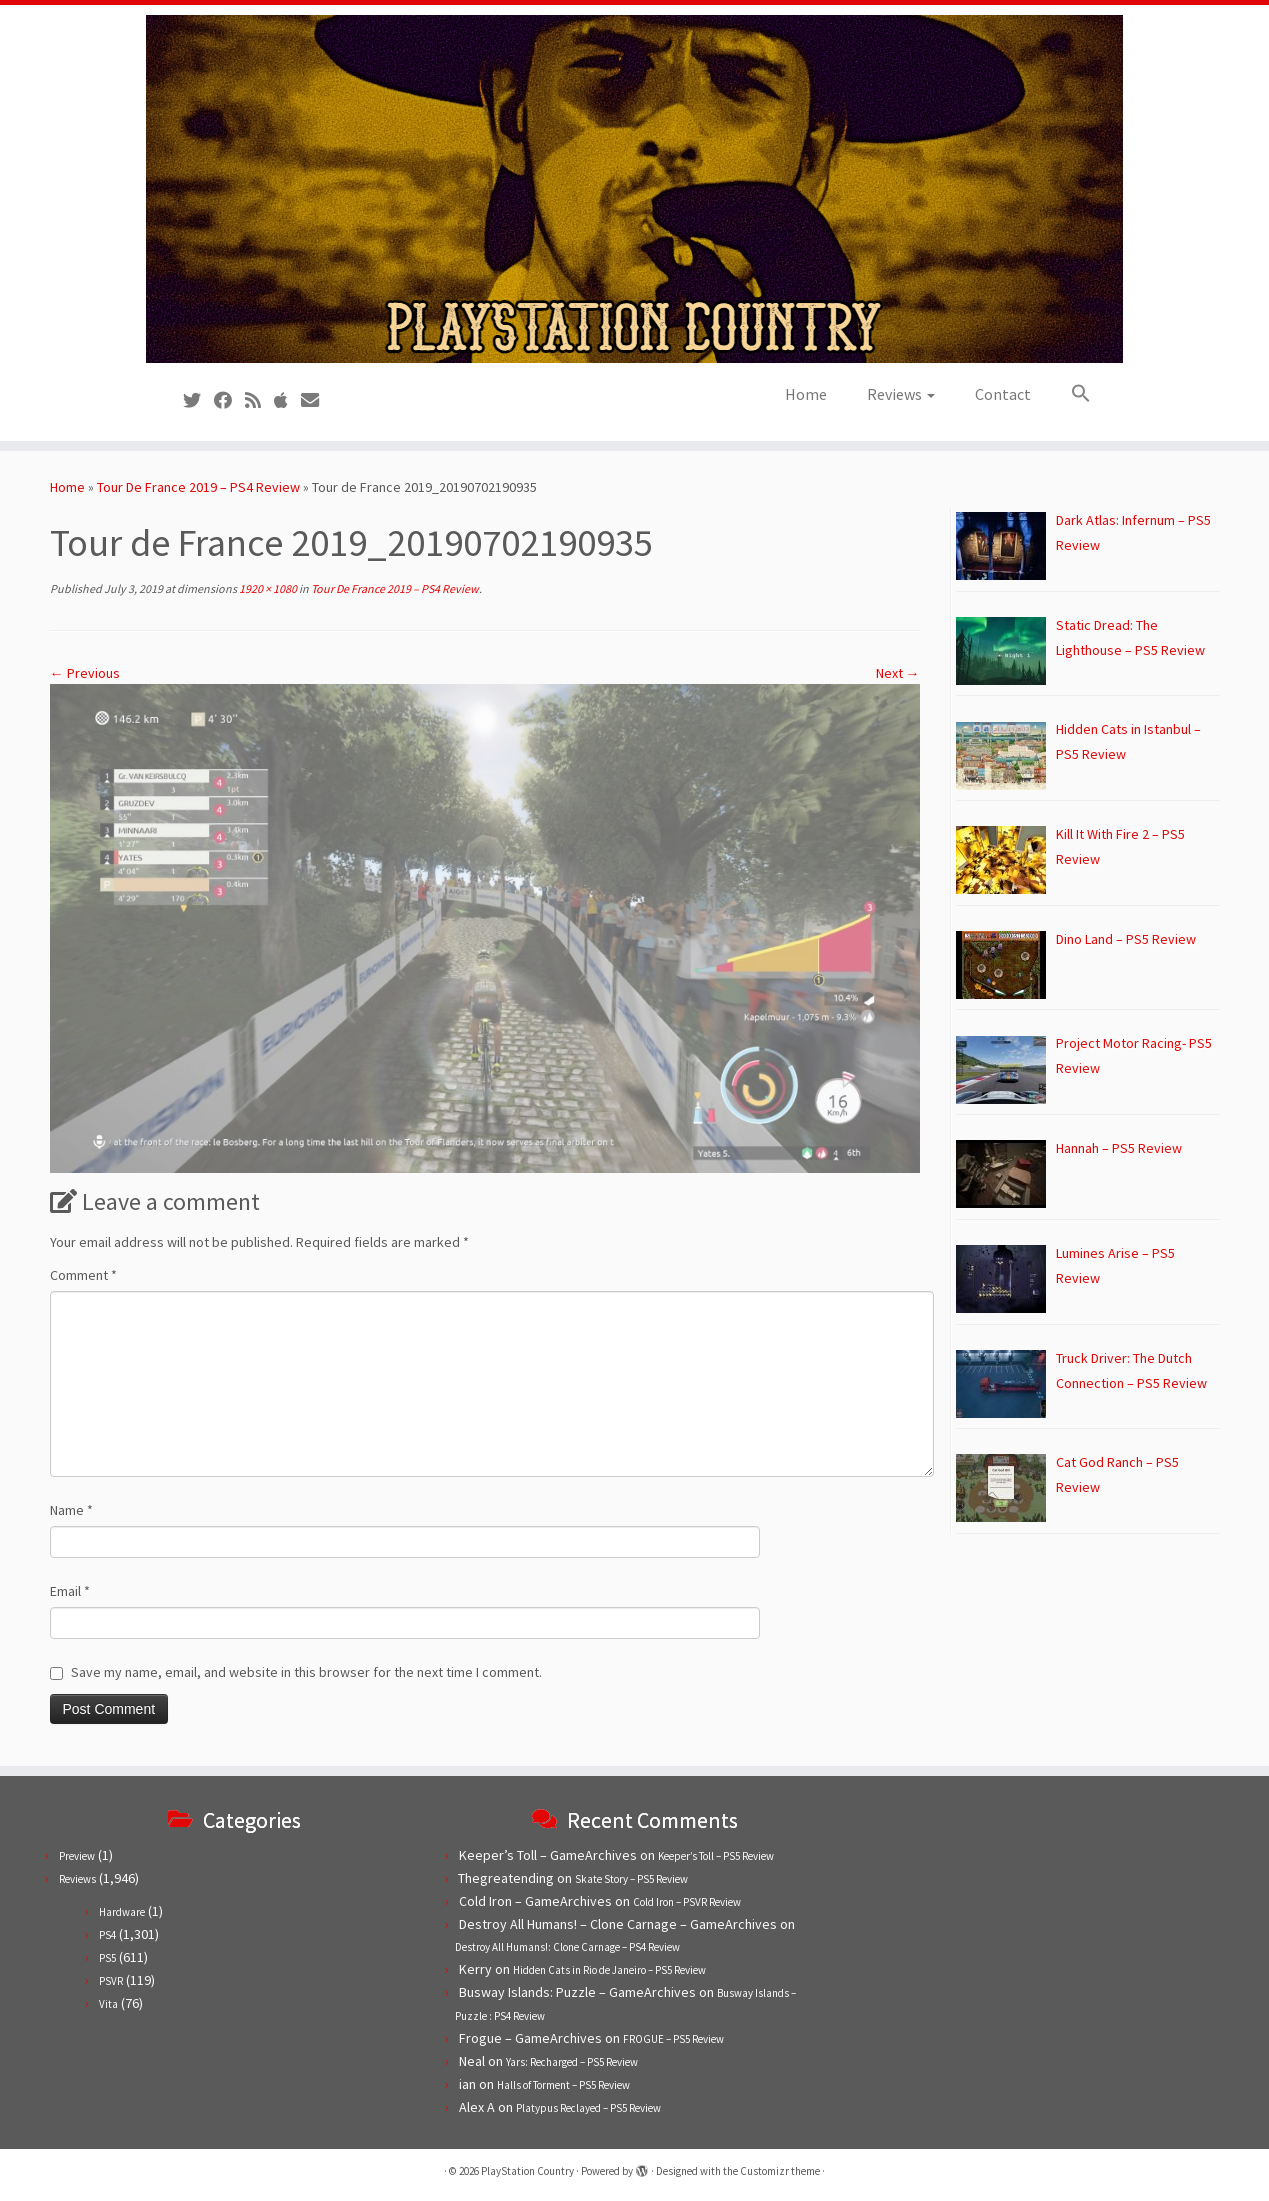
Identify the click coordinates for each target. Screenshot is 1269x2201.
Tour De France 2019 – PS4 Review (198, 487)
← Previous (85, 673)
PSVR (111, 1981)
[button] (1071, 394)
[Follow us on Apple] (287, 400)
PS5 (107, 1958)
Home (806, 394)
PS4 (107, 1935)
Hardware (122, 1912)
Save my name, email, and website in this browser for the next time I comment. (306, 1672)
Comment (83, 1275)
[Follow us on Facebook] (229, 400)
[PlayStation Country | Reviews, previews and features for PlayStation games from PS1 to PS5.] (634, 189)
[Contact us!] (316, 400)
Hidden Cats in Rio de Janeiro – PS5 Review (609, 1970)
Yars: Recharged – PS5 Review (572, 2062)
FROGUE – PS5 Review (673, 2039)
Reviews (901, 394)
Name (71, 1510)
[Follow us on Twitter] (198, 400)
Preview (77, 1856)
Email (70, 1591)
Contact (1003, 394)
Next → (898, 673)
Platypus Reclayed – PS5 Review (588, 2108)
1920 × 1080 (267, 588)
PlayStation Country (527, 2171)
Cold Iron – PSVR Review (687, 1902)
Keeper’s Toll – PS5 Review (716, 1856)
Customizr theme (780, 2171)
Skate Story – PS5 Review (631, 1879)
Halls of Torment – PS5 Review (563, 2085)
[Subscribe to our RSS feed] (259, 400)
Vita (108, 2004)
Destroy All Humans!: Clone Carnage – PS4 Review (567, 1947)
